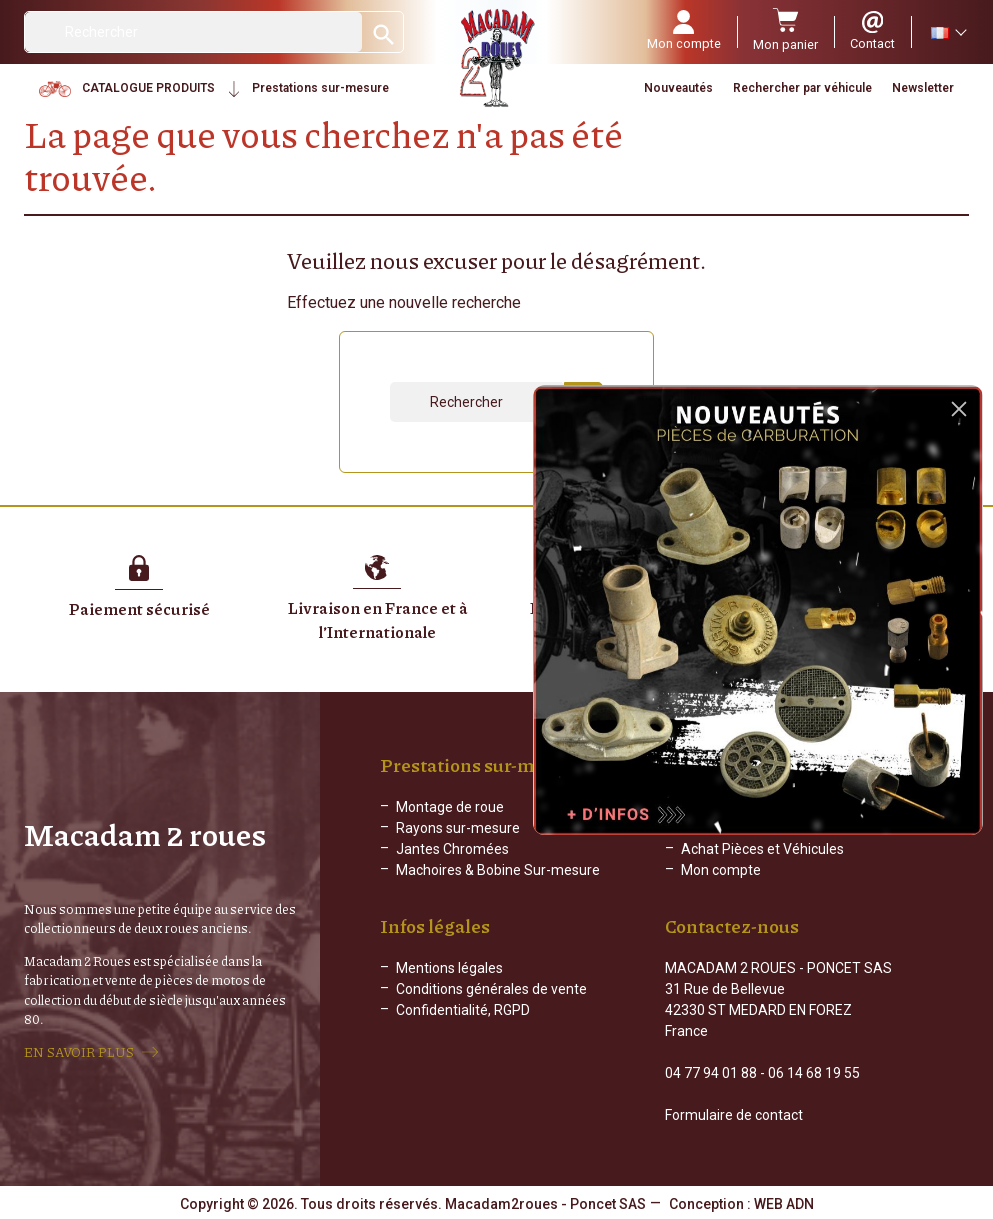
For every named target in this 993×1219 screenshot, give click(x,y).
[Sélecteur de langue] (948, 32)
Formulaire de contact (734, 1115)
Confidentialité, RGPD (463, 1010)
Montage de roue (450, 807)
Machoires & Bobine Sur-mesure (498, 870)
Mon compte (721, 870)
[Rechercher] (193, 32)
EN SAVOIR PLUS (79, 1052)
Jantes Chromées (452, 849)
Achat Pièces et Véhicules (762, 849)
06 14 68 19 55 (814, 1073)
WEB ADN (784, 1204)
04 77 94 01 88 (711, 1073)
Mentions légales (449, 968)
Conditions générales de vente (491, 989)
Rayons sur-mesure (458, 828)
